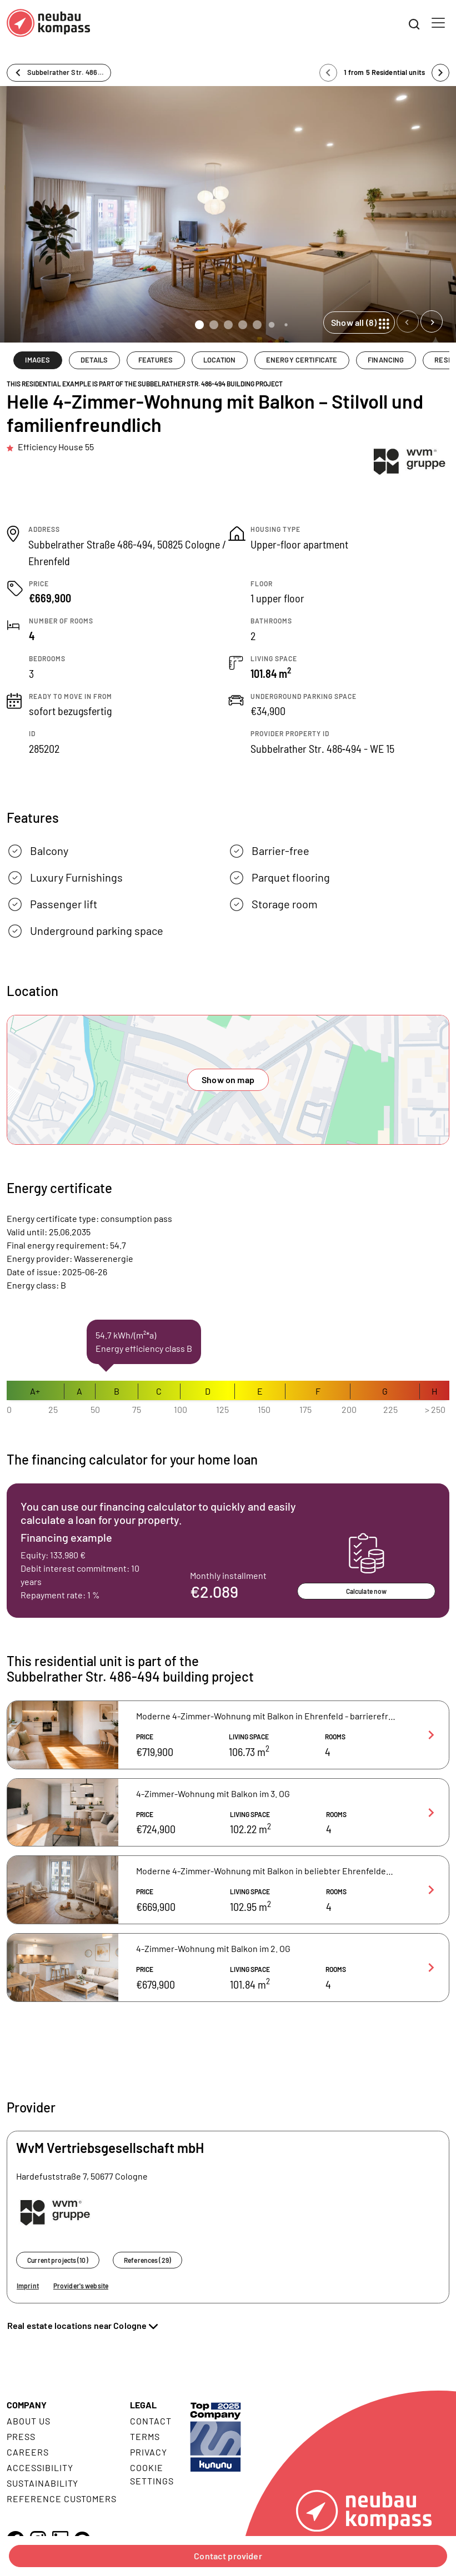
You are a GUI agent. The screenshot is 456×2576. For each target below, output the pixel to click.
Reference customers (62, 2498)
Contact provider (228, 2555)
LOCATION (219, 359)
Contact (151, 2421)
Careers (28, 2452)
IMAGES (37, 359)
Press (21, 2436)
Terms (145, 2436)
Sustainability (42, 2483)
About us (29, 2421)
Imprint (28, 2286)
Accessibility (40, 2467)
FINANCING (386, 359)
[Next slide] (431, 321)
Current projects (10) (57, 2260)
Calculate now (366, 1591)
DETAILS (94, 359)
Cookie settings (152, 2474)
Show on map (228, 1079)
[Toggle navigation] (438, 23)
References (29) (147, 2260)
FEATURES (155, 359)
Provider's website (80, 2286)
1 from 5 (384, 72)
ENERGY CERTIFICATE (301, 359)
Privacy (148, 2452)
